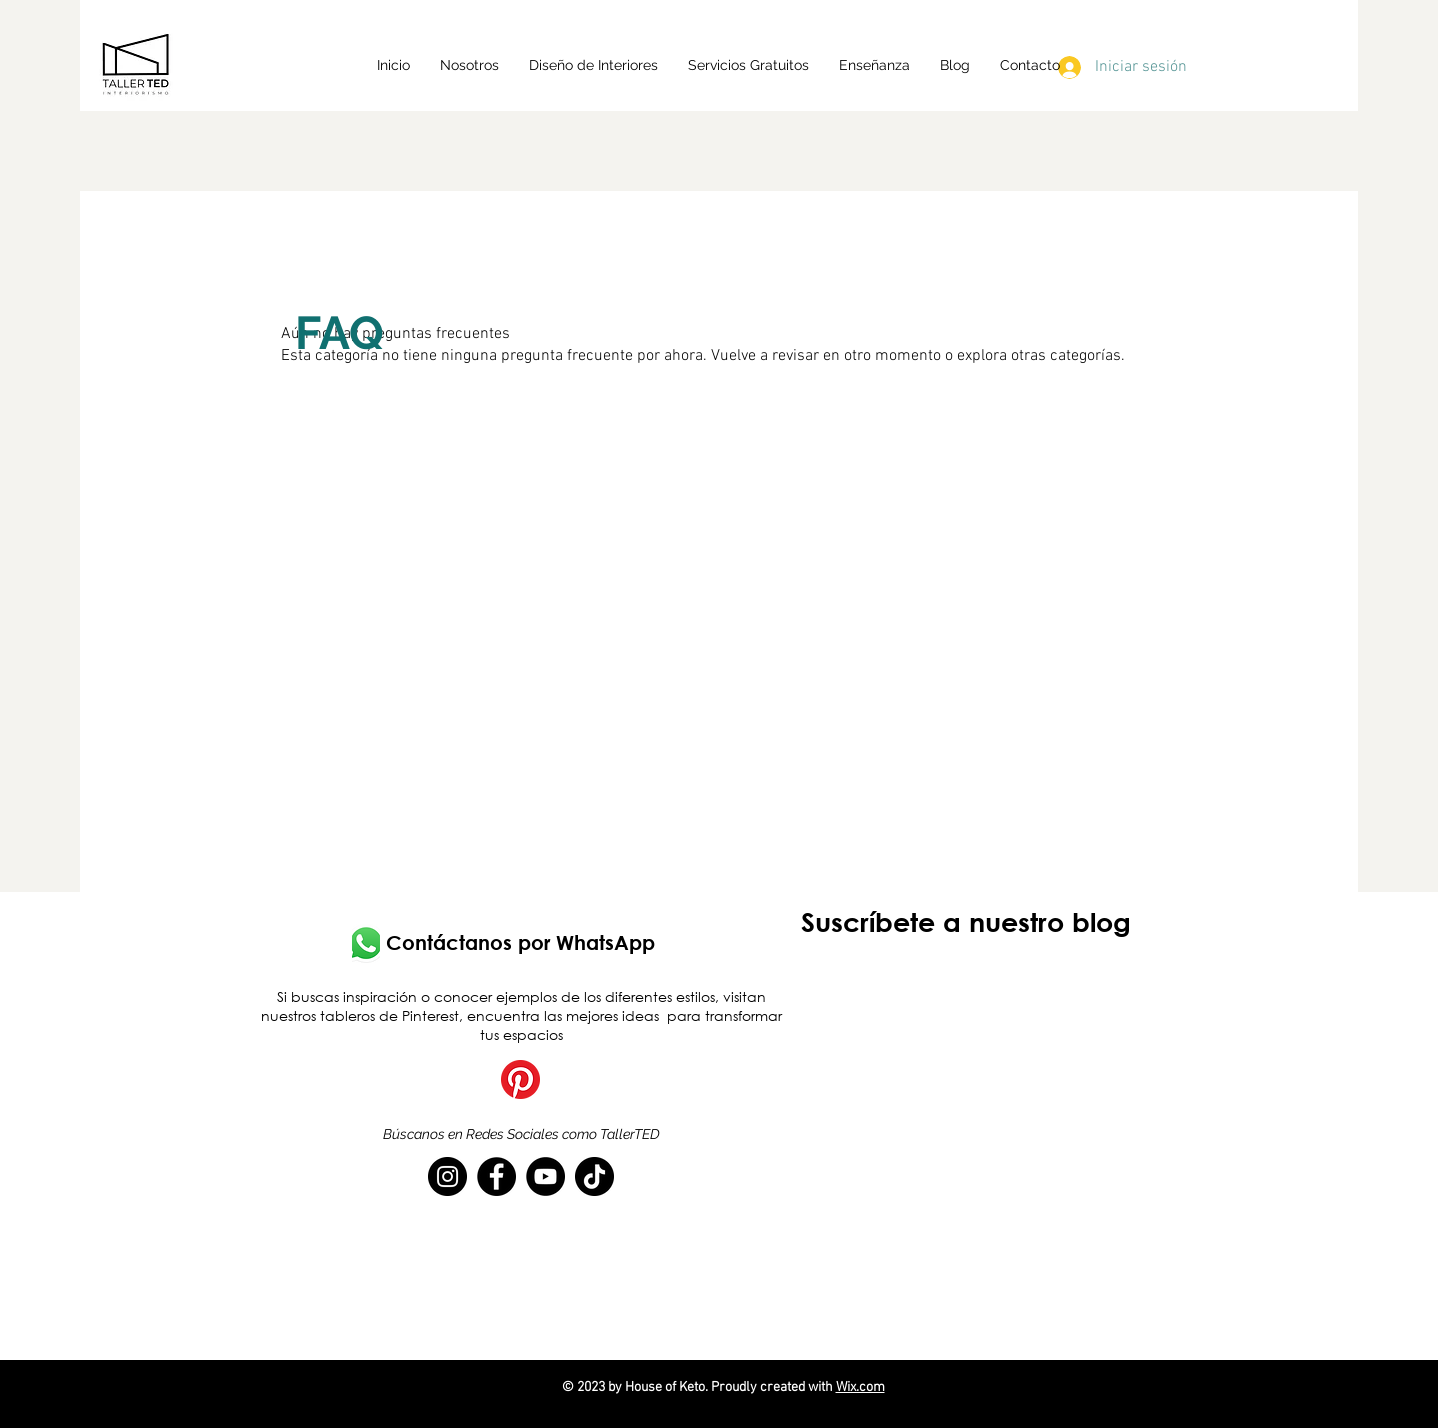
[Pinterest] (520, 1079)
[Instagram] (447, 1176)
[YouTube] (545, 1176)
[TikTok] (594, 1176)
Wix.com (860, 1387)
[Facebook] (496, 1176)
